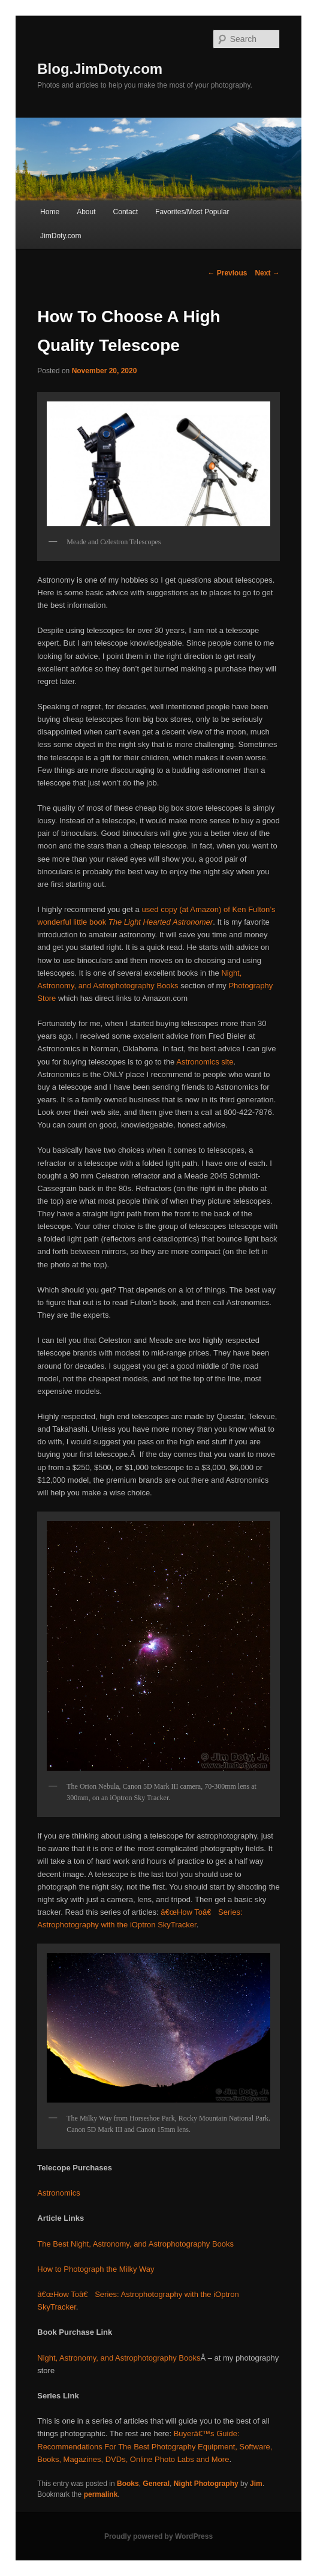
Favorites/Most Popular (192, 212)
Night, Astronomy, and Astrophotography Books (118, 2357)
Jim (256, 2483)
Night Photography (206, 2483)
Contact (125, 212)
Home (49, 212)
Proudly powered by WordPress (158, 2536)
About (86, 212)
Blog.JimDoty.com (99, 69)
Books (128, 2483)
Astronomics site (204, 1061)
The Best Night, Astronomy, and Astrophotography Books (135, 2243)
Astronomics (58, 2192)
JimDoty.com (60, 236)
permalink (101, 2494)
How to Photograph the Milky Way (95, 2269)
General (156, 2483)
